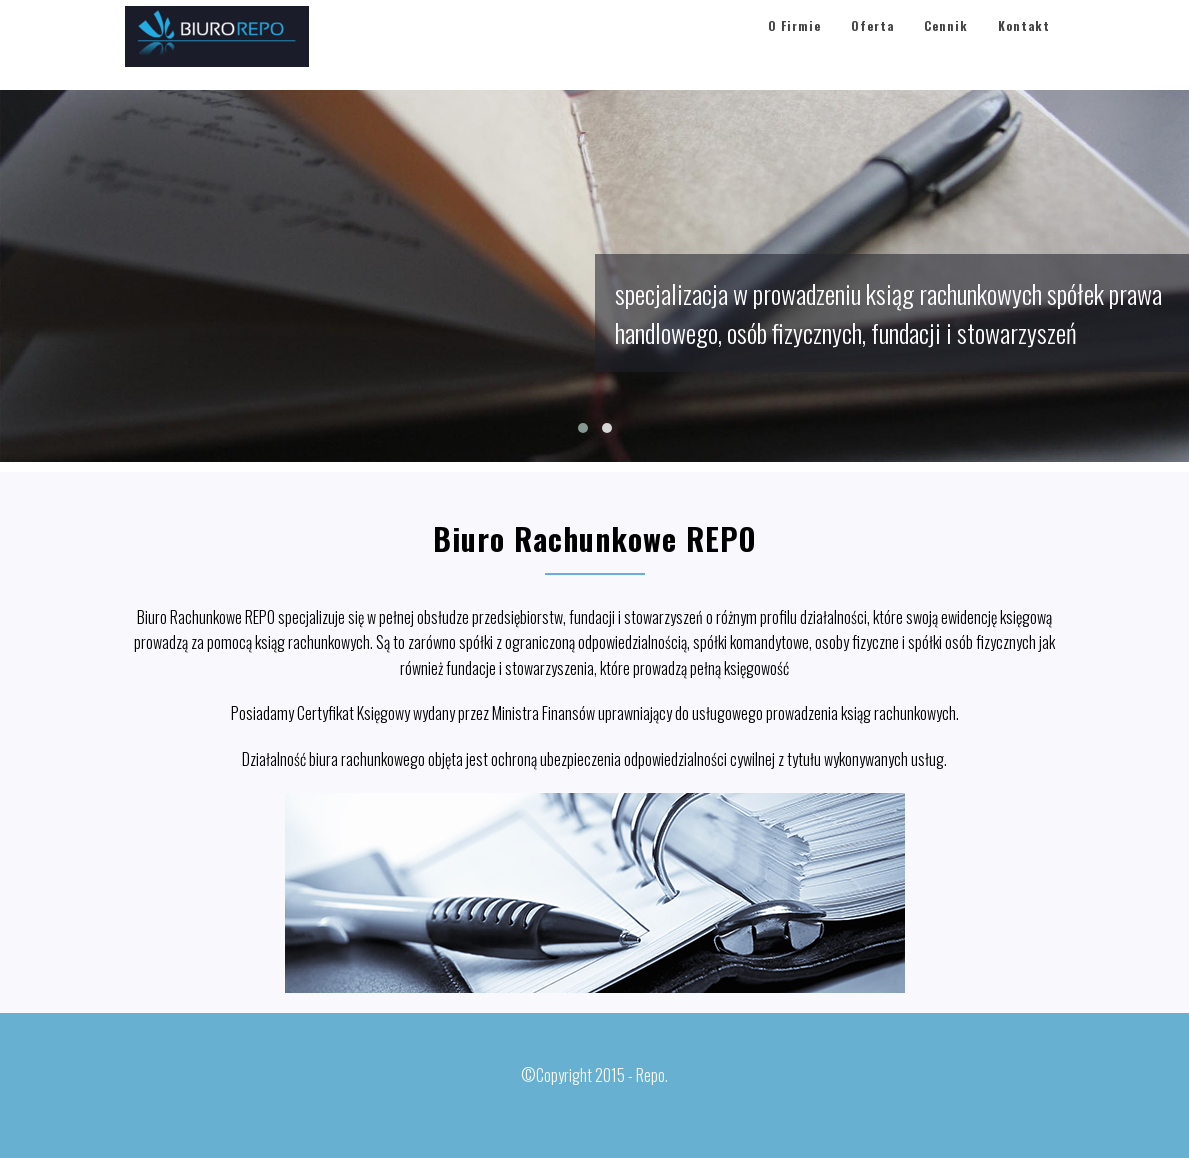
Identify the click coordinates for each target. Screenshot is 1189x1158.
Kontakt (1024, 44)
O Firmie (794, 44)
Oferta (872, 44)
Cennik (946, 44)
